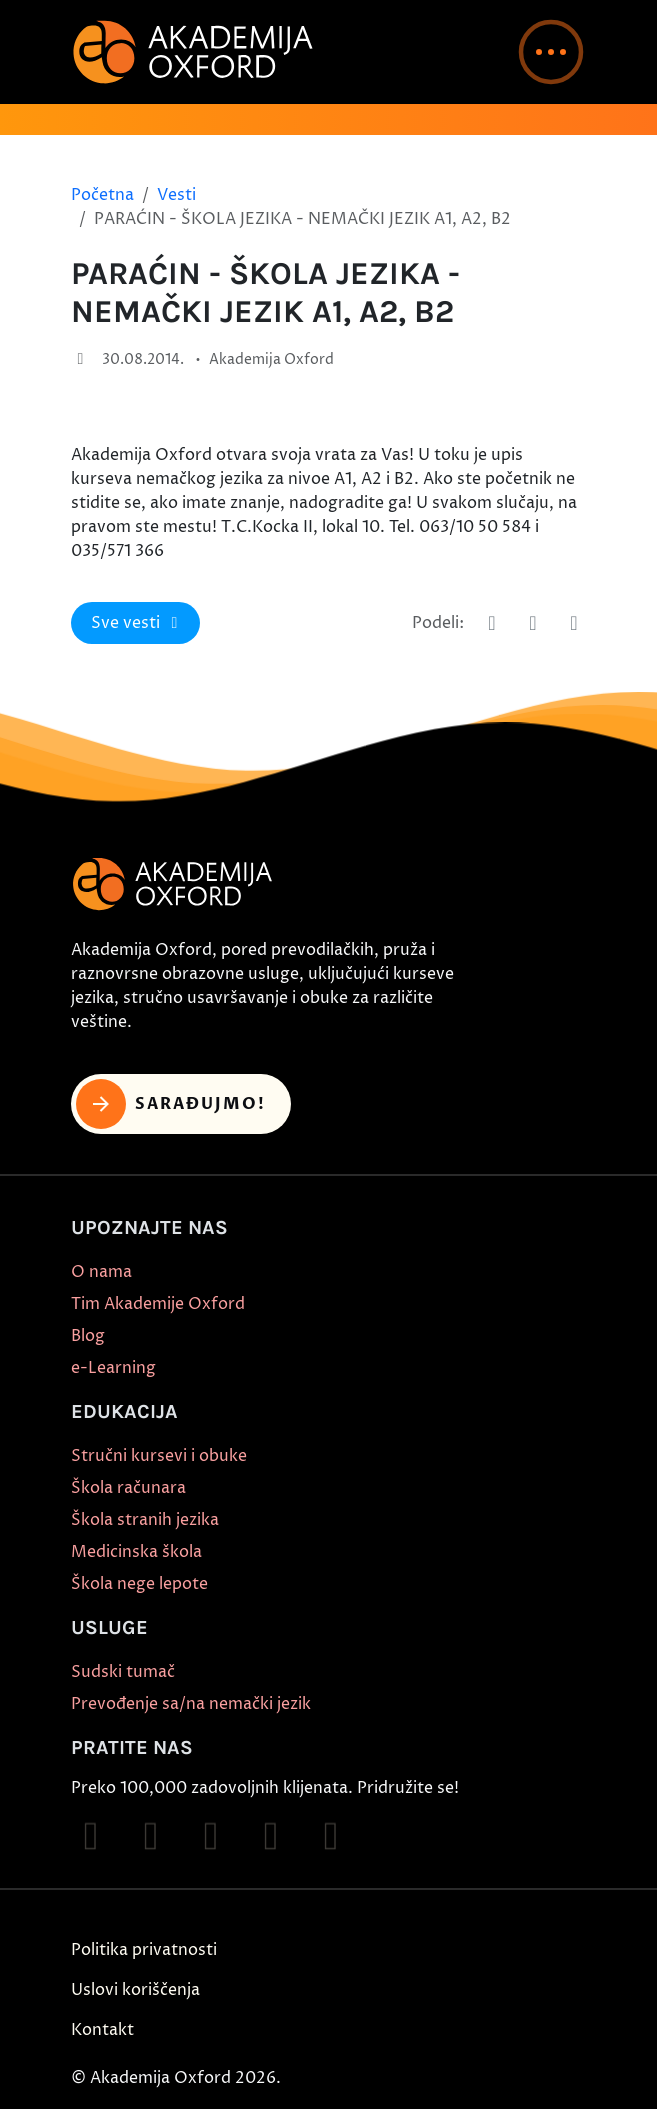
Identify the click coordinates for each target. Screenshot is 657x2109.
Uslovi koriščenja (135, 1990)
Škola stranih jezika (145, 1520)
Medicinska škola (136, 1552)
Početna (102, 195)
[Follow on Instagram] (151, 1836)
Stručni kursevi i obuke (159, 1456)
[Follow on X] (331, 1836)
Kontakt (102, 2030)
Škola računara (128, 1488)
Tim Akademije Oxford (158, 1304)
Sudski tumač (123, 1672)
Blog (88, 1336)
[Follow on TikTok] (211, 1836)
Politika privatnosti (144, 1950)
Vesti (176, 195)
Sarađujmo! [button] (171, 1104)
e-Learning (113, 1368)
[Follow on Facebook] (91, 1836)
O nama (101, 1272)
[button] (551, 52)
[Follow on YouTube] (271, 1836)
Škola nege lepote (139, 1584)
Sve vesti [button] (138, 623)
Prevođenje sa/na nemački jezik (191, 1704)
